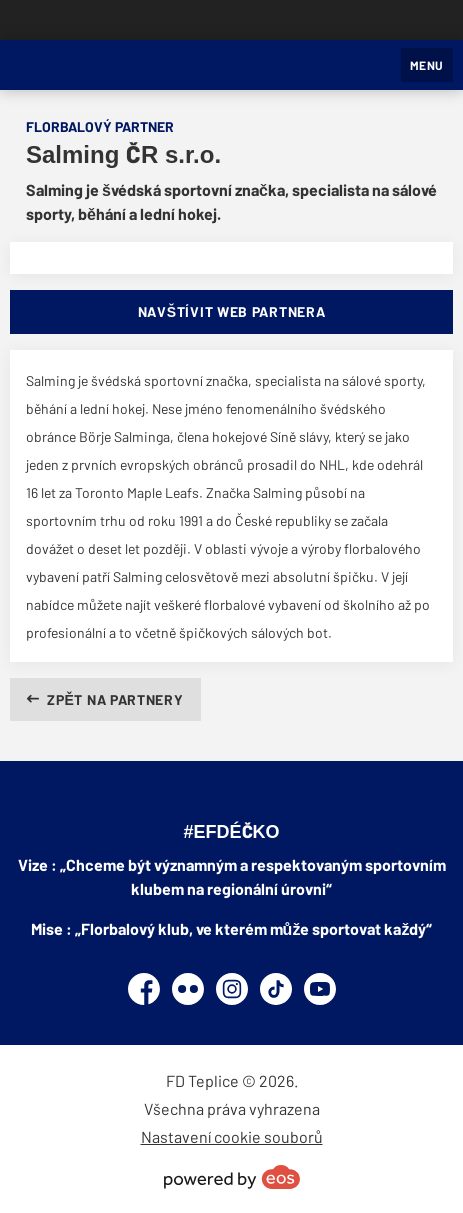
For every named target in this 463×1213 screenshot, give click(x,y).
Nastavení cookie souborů (232, 1136)
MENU (427, 65)
